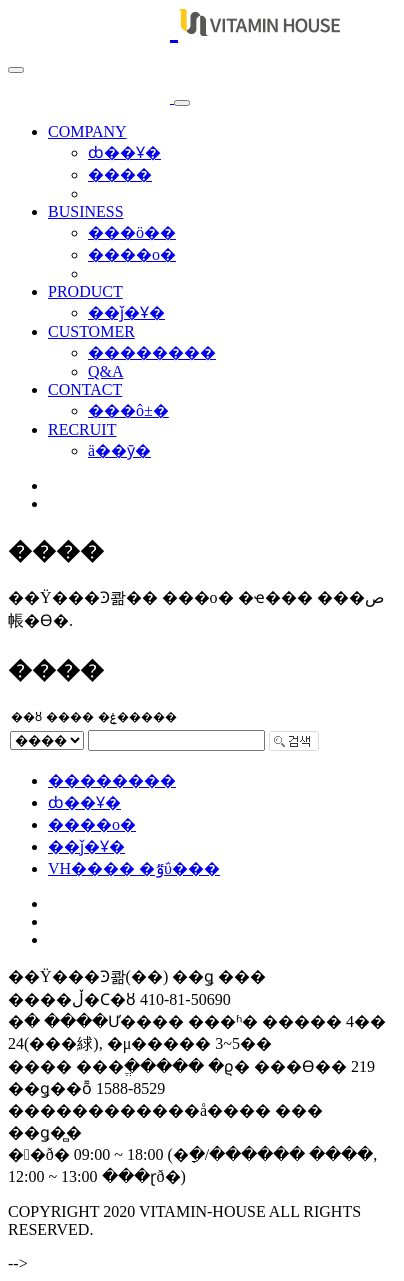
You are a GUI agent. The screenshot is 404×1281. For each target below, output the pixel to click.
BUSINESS (86, 211)
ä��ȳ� (119, 450)
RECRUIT (82, 429)
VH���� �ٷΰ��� (134, 868)
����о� (132, 254)
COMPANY (87, 131)
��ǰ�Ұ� (126, 312)
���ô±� (128, 410)
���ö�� (132, 232)
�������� (152, 352)
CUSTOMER (91, 331)
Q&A (106, 371)
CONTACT (85, 389)
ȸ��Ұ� (124, 152)
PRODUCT (85, 291)
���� (120, 174)
